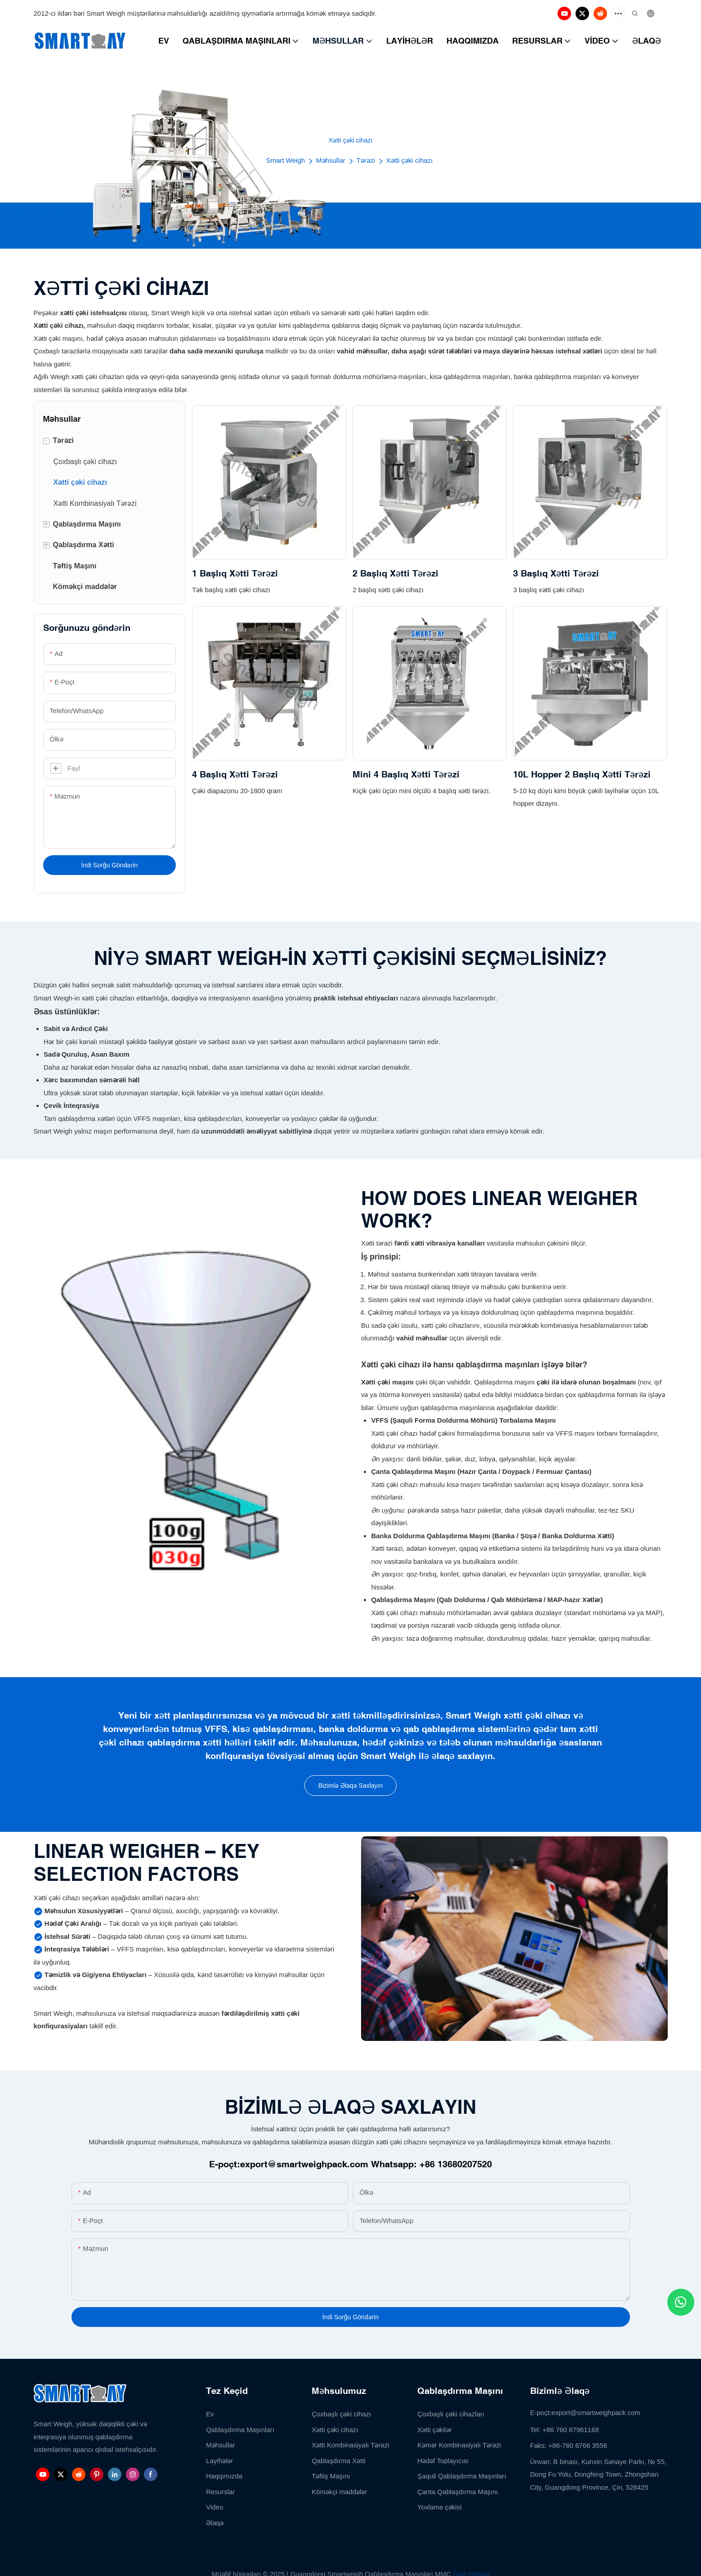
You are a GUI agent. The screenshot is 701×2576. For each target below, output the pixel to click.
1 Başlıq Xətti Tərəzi (235, 573)
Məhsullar (330, 160)
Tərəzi (366, 160)
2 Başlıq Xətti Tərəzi (395, 573)
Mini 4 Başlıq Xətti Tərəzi (406, 774)
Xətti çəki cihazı (409, 160)
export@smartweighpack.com (304, 2164)
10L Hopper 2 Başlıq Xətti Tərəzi (582, 774)
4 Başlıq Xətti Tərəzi (235, 774)
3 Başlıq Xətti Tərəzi (556, 573)
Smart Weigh (285, 160)
